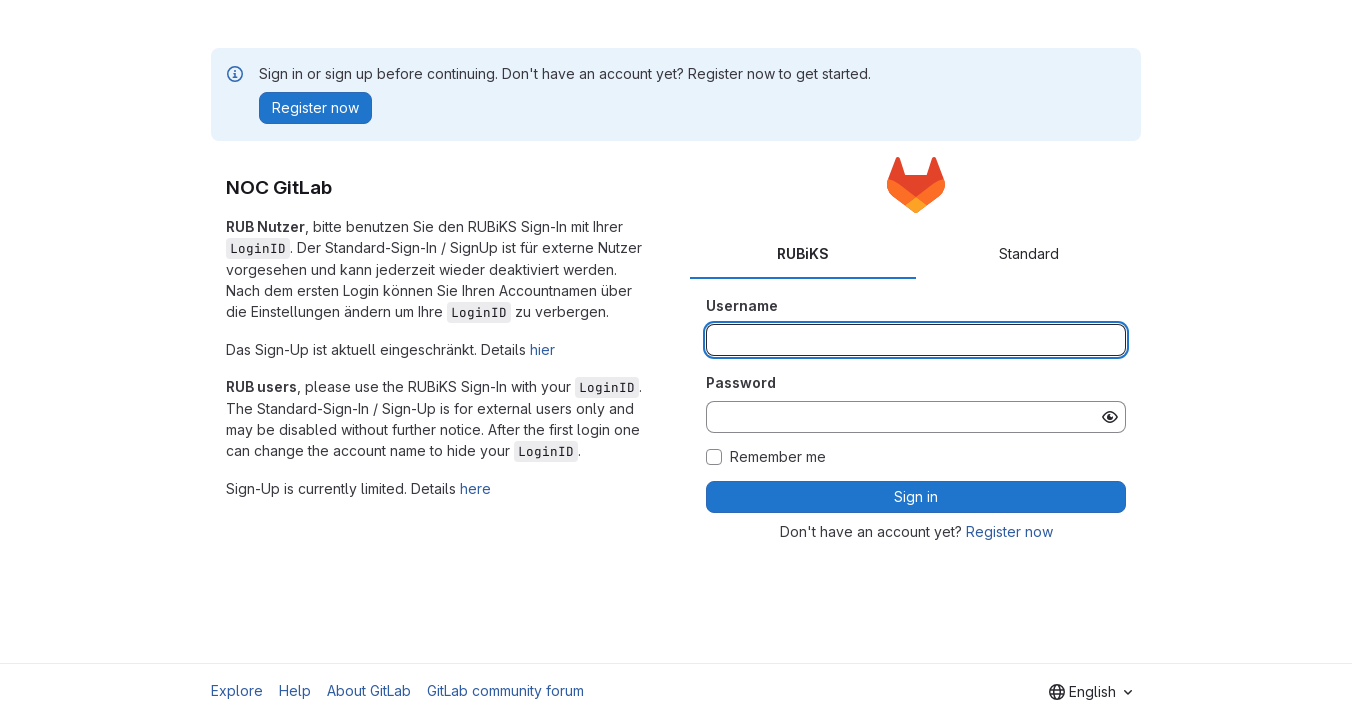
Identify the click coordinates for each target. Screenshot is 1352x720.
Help (295, 690)
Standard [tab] (1029, 253)
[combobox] (1090, 692)
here (475, 488)
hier (542, 349)
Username (742, 305)
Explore (237, 690)
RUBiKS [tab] (803, 253)
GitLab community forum (505, 690)
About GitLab (369, 690)
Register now (1009, 531)
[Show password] (1110, 417)
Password (741, 382)
